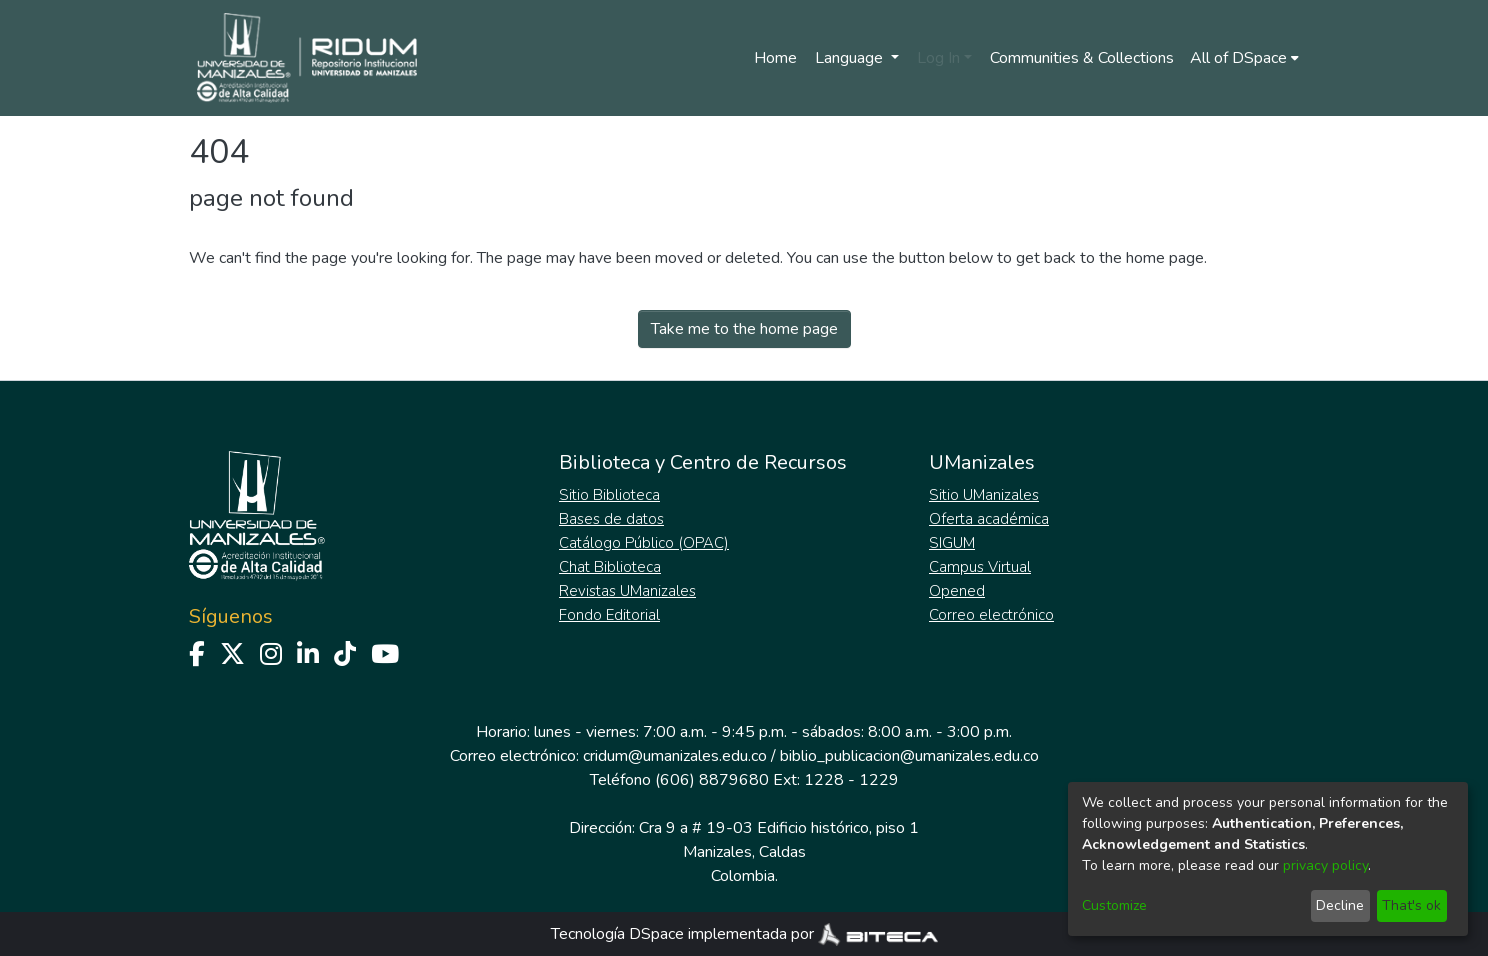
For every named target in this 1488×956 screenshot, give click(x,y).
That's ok (1411, 905)
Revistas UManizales (627, 591)
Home (775, 58)
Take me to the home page (744, 329)
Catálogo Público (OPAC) (644, 543)
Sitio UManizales (984, 495)
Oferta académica (989, 519)
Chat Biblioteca (610, 567)
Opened (957, 591)
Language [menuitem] (851, 58)
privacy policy (1325, 865)
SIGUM (952, 543)
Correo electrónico (991, 615)
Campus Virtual (980, 567)
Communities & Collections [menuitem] (1082, 58)
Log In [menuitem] (938, 58)
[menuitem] (1244, 58)
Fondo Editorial (609, 615)
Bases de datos (611, 519)
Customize (1114, 905)
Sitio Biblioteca (609, 495)
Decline (1340, 905)
